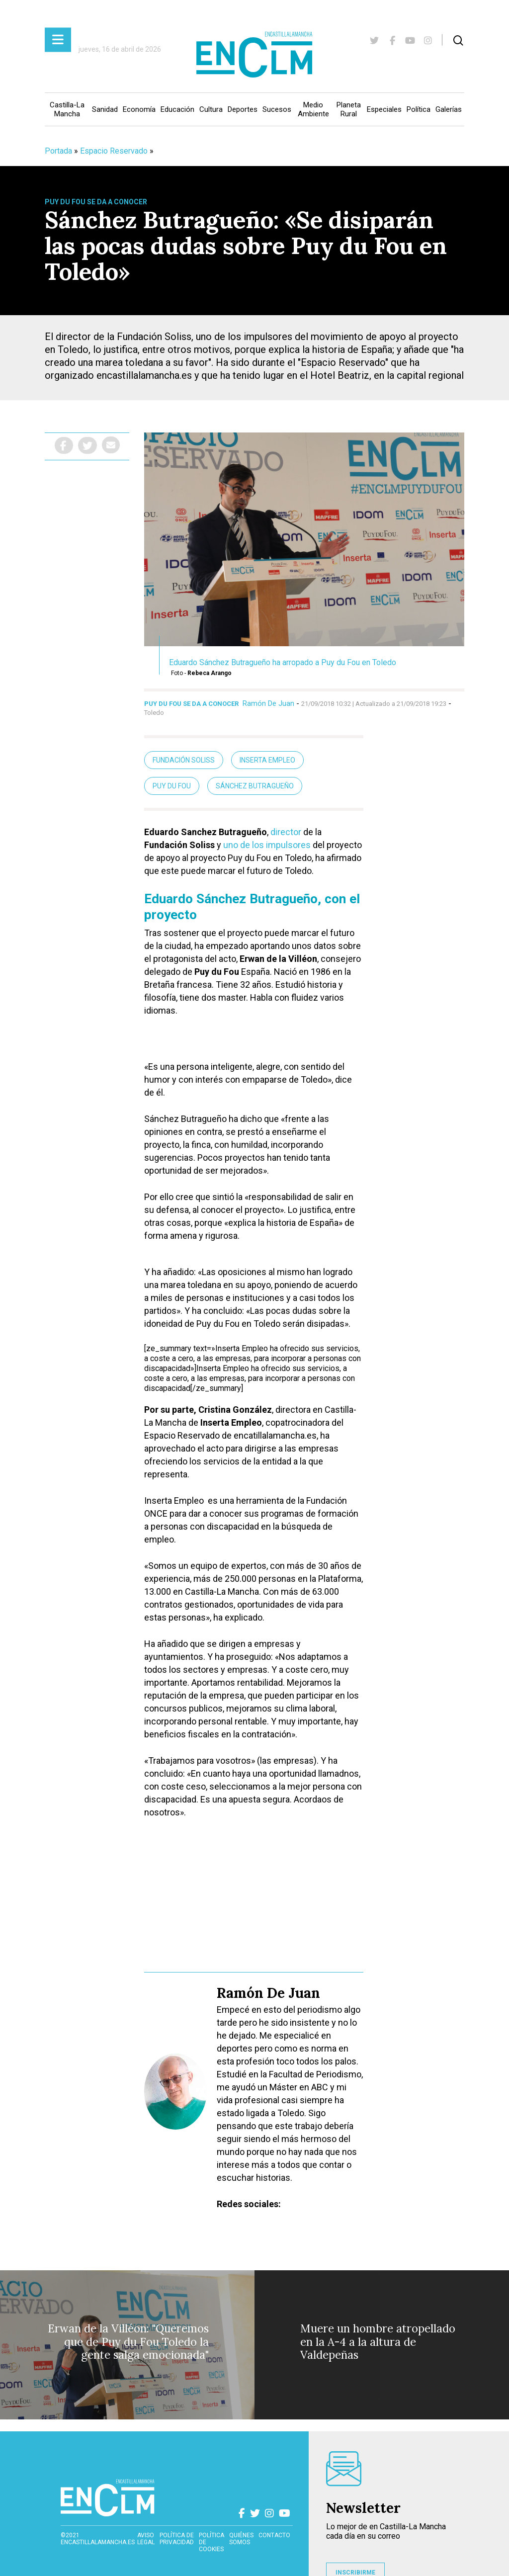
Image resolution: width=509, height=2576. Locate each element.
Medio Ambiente (313, 109)
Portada (58, 151)
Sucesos (276, 109)
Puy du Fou (172, 786)
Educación (177, 109)
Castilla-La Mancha (67, 109)
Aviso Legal (146, 2539)
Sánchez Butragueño (255, 786)
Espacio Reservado (114, 151)
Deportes (242, 109)
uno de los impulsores (267, 845)
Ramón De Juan (268, 703)
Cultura (211, 109)
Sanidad (105, 109)
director (284, 832)
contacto (274, 2535)
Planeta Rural (349, 109)
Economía (139, 109)
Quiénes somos (241, 2539)
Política (418, 109)
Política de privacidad (177, 2539)
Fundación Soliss (184, 760)
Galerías (448, 109)
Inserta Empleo (267, 760)
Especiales (384, 109)
